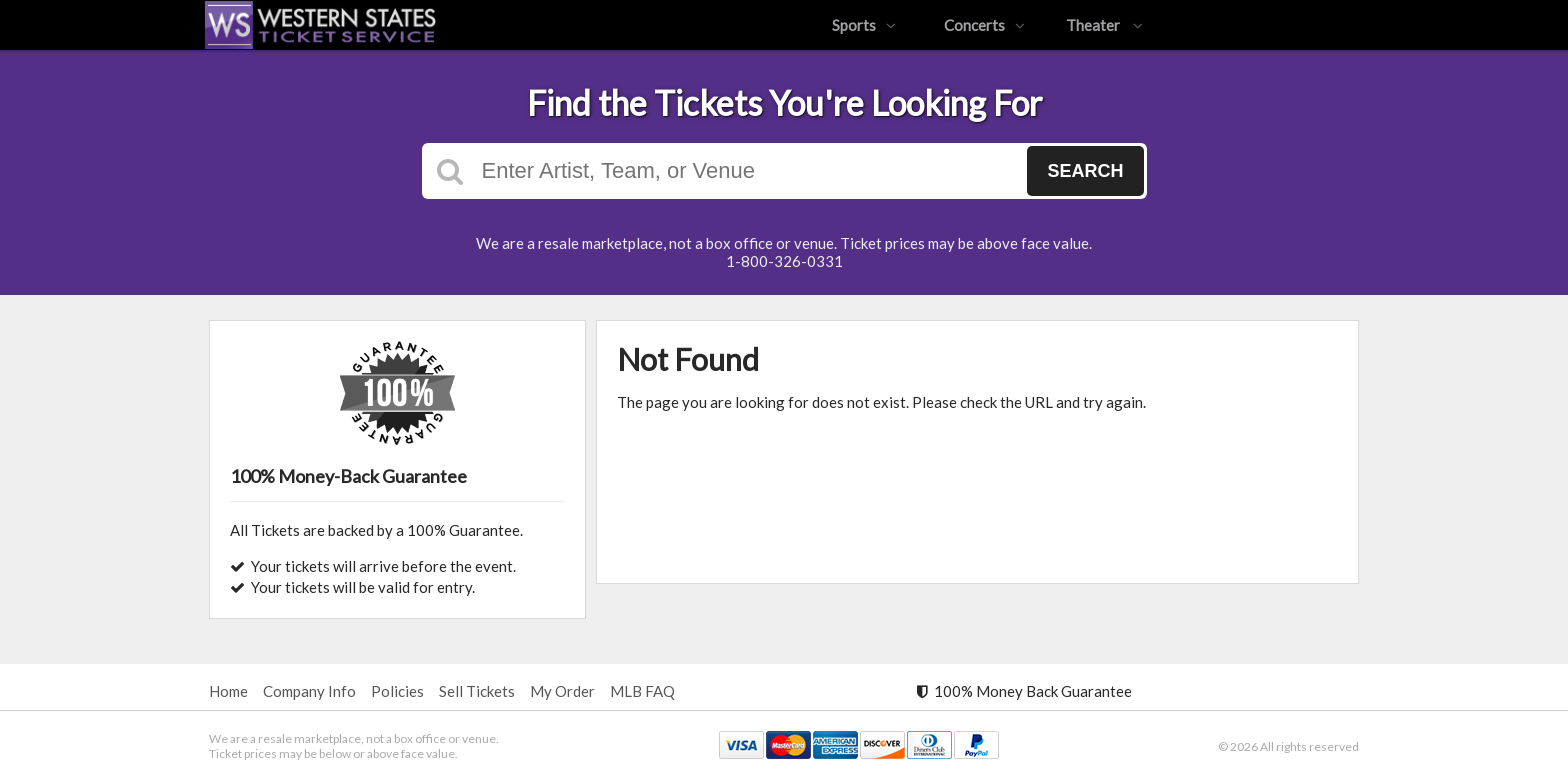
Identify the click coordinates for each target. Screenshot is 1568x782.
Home (228, 691)
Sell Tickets (477, 691)
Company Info (309, 691)
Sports (864, 25)
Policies (397, 691)
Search (1085, 171)
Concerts (984, 25)
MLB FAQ (642, 691)
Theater (1104, 25)
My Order (562, 691)
